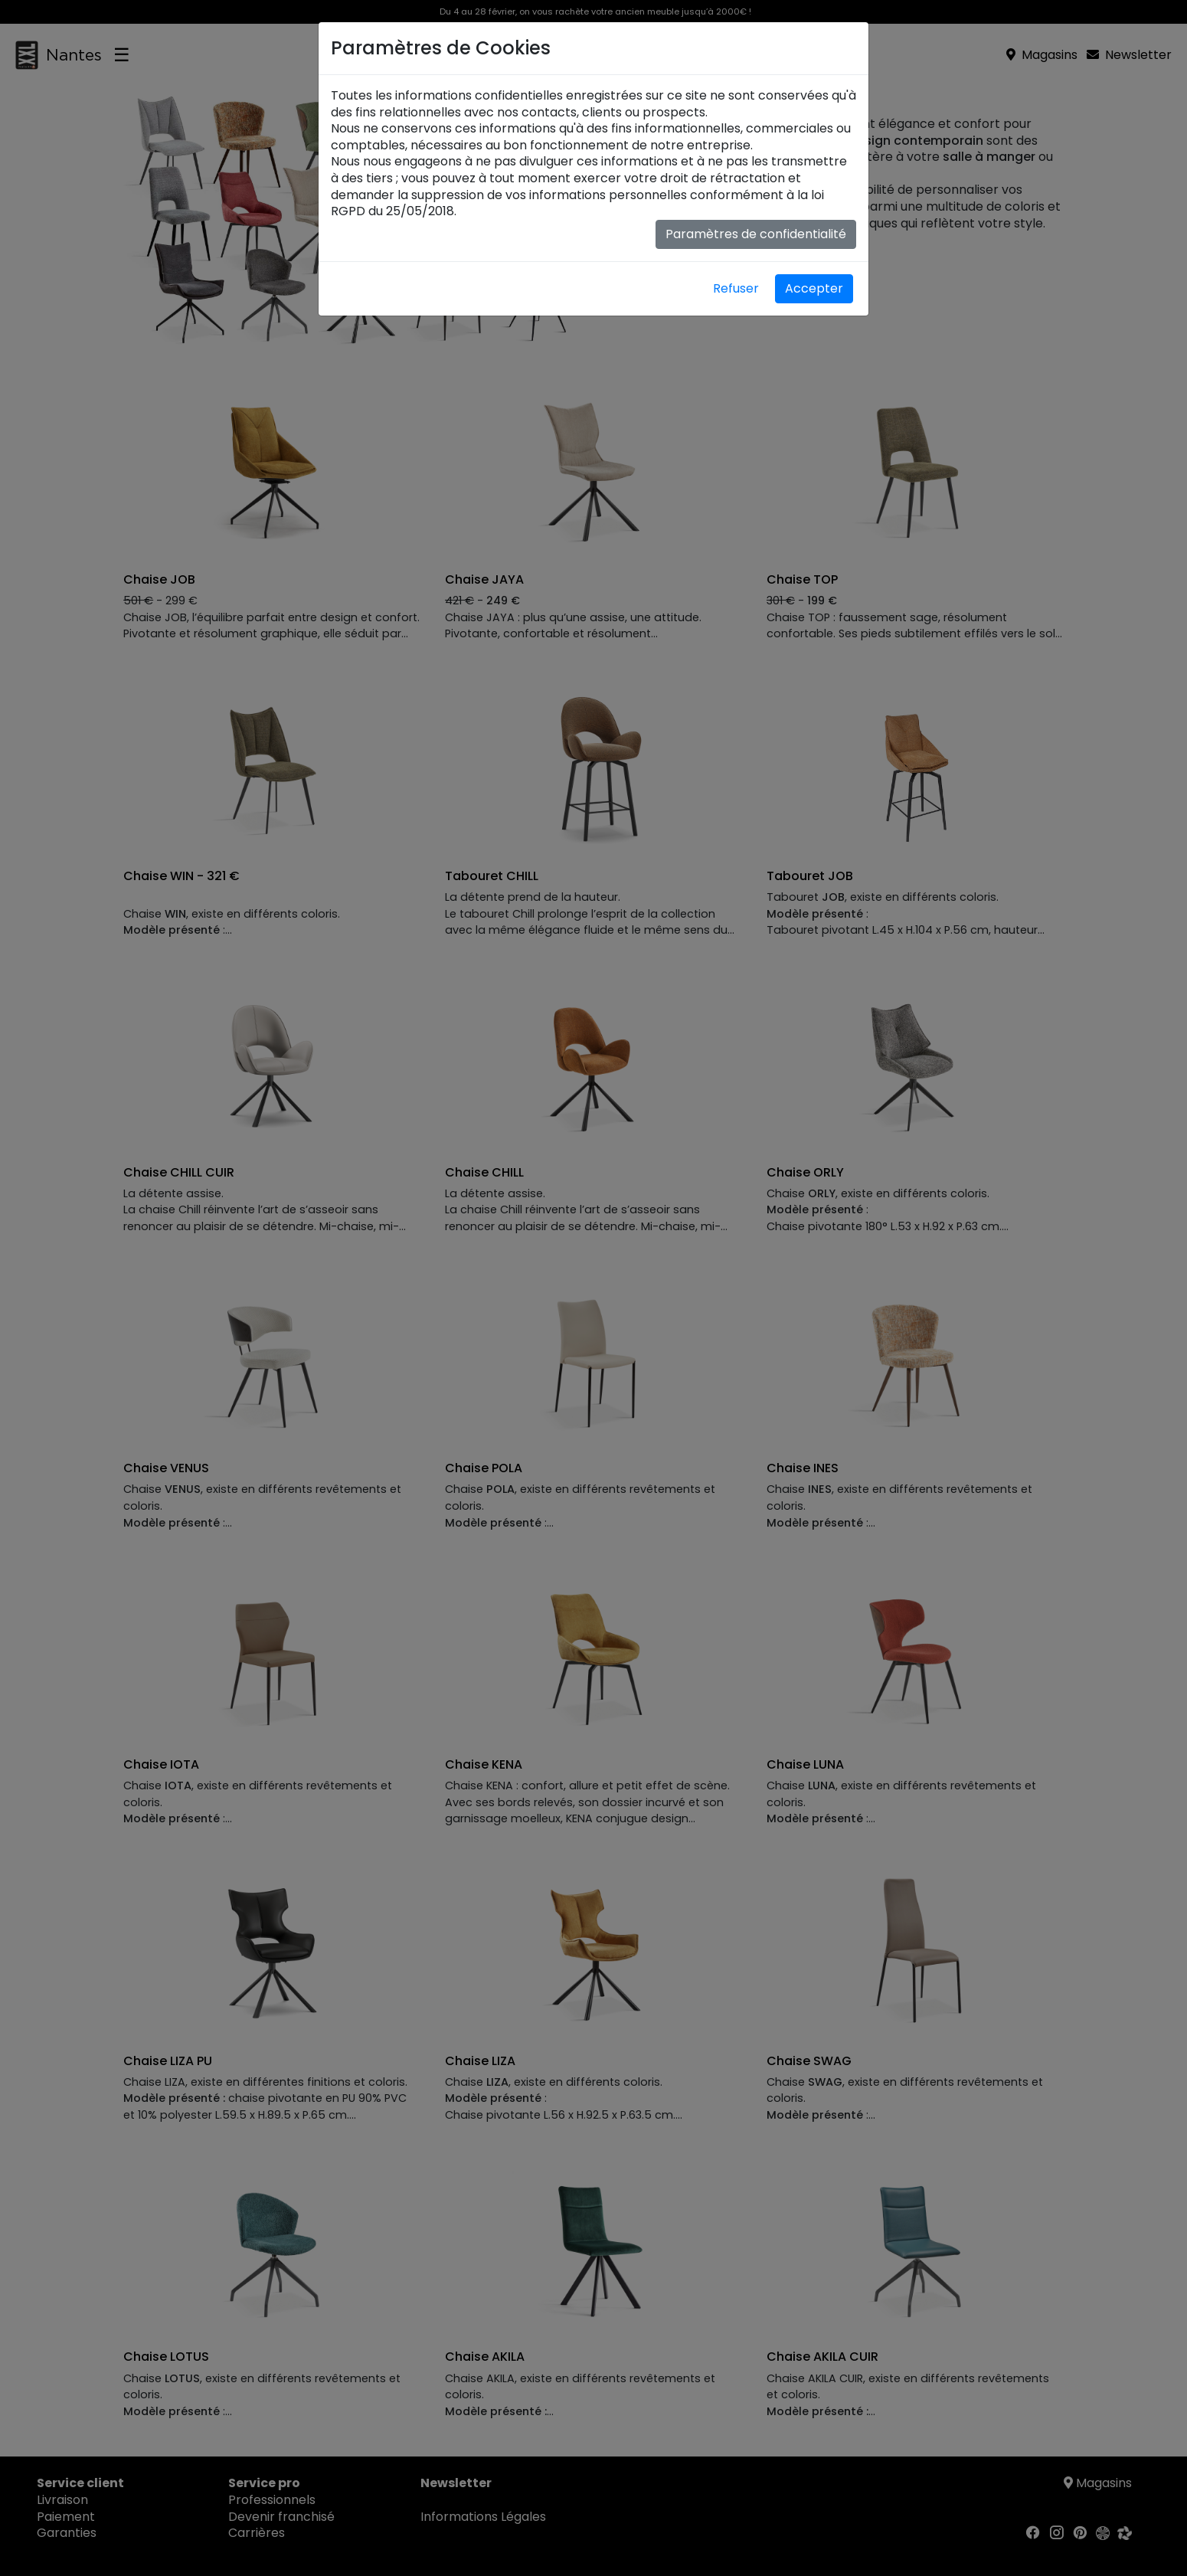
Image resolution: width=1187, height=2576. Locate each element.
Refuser (736, 288)
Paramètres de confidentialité (755, 234)
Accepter (814, 288)
